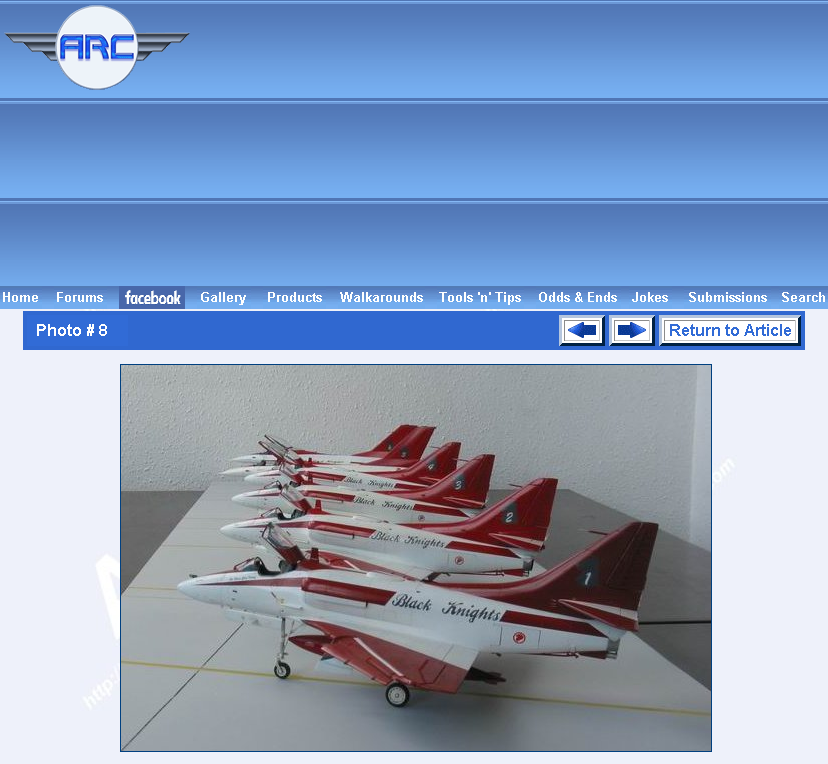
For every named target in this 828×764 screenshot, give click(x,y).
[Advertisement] (512, 143)
